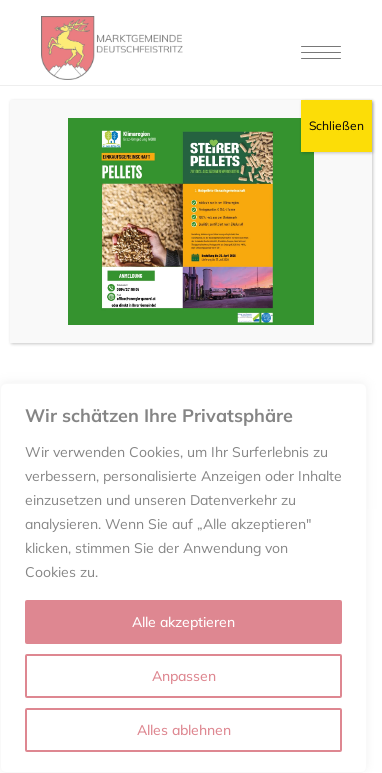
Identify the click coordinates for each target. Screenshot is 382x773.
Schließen (336, 125)
